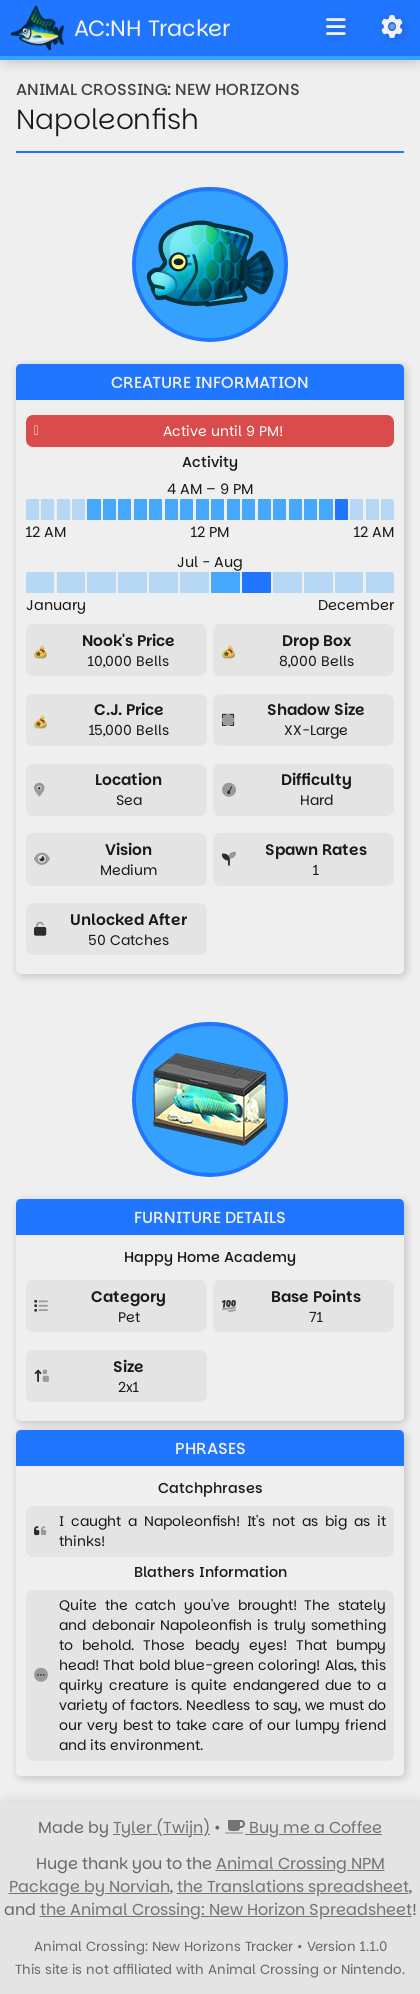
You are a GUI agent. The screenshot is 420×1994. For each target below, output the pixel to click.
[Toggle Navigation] (336, 28)
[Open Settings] (392, 28)
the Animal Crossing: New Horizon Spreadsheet (226, 1909)
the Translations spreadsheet (293, 1886)
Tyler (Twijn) (161, 1827)
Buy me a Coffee (303, 1827)
